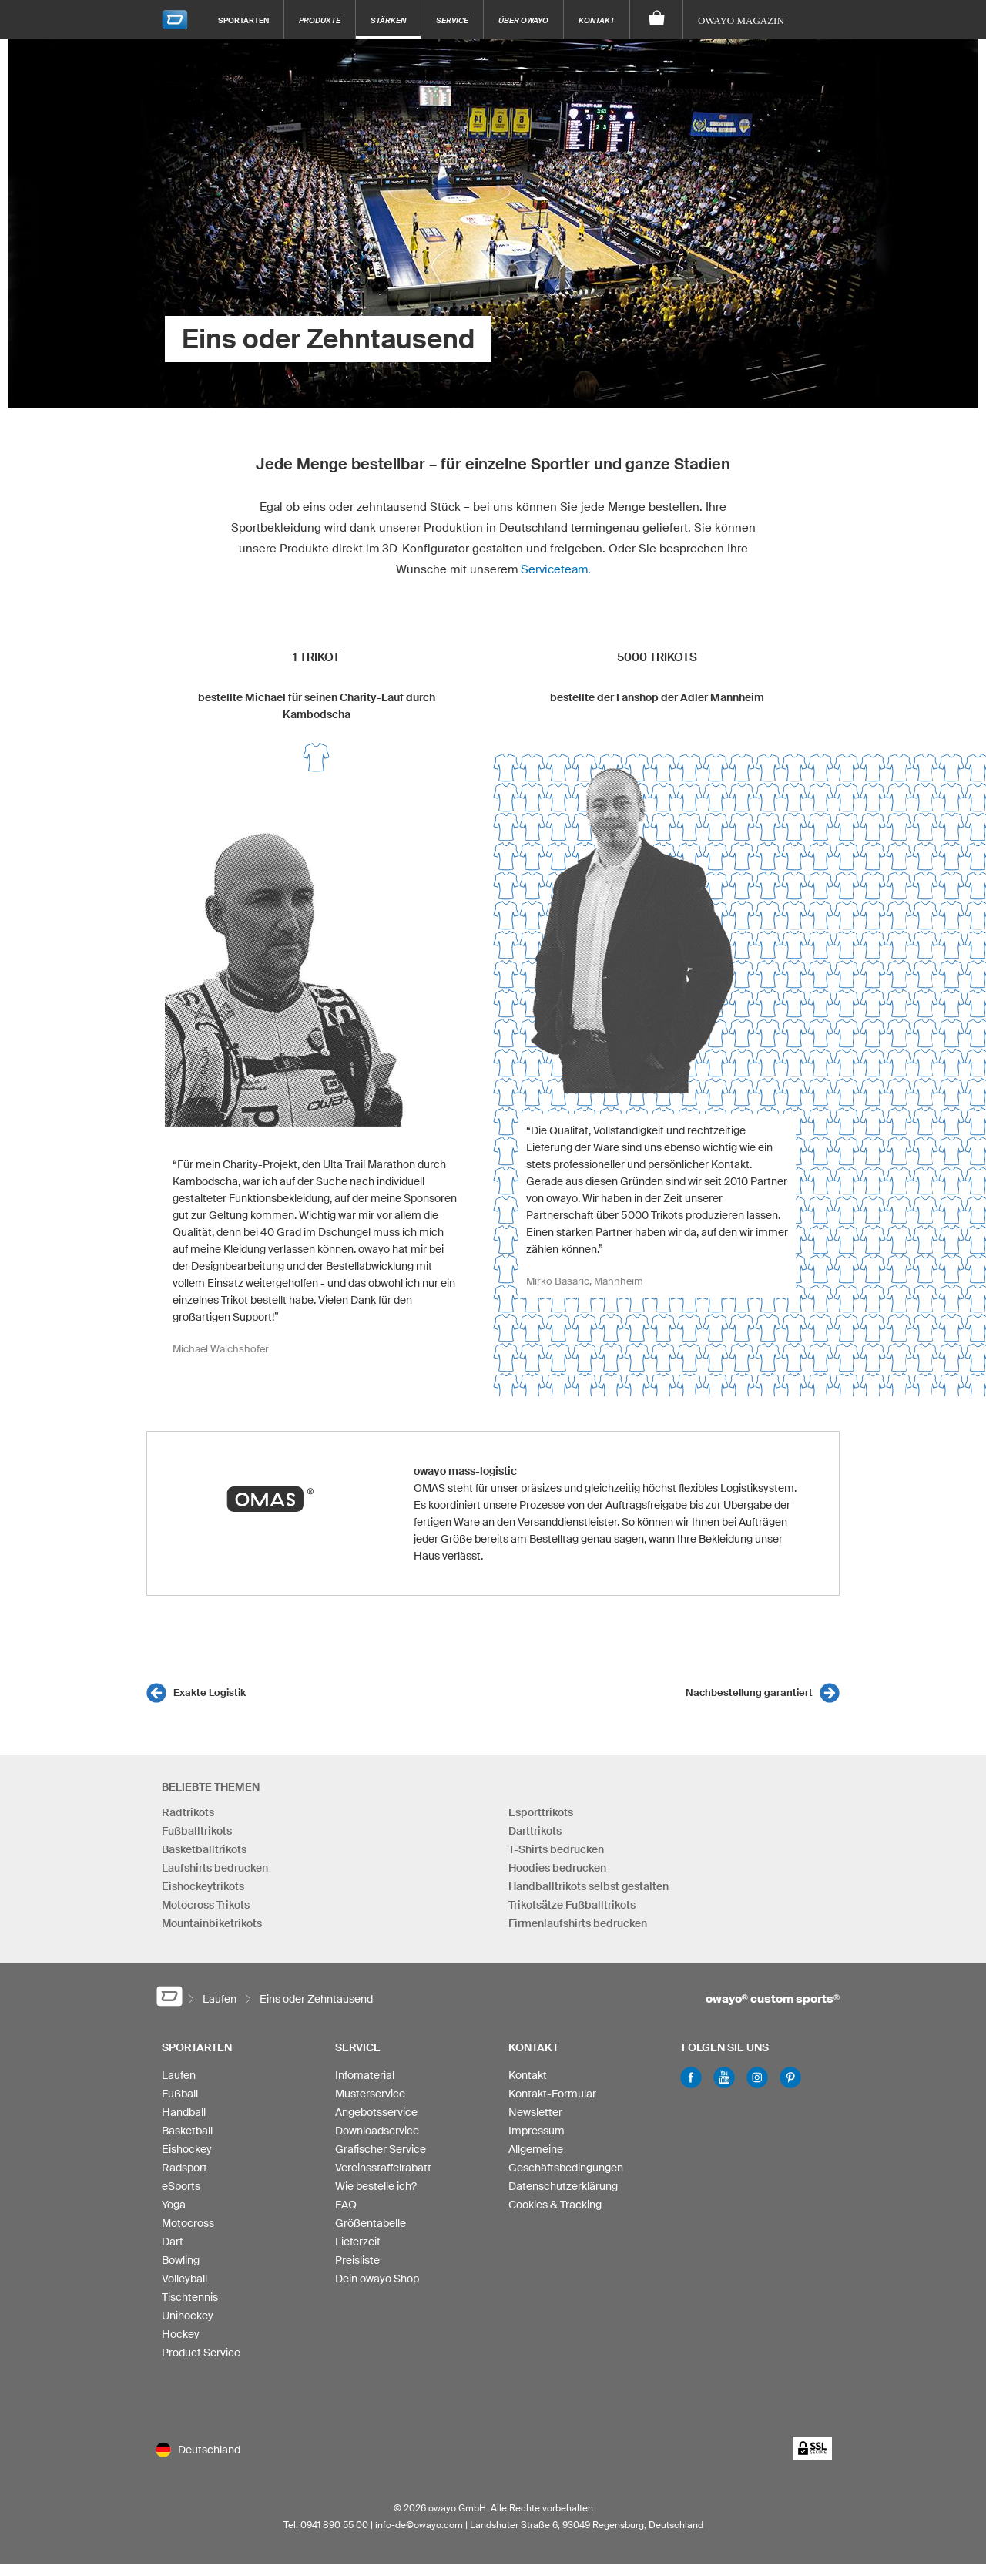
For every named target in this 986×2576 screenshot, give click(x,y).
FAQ (346, 2204)
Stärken (388, 20)
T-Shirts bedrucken (556, 1849)
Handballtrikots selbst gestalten (588, 1886)
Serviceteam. (556, 569)
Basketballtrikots (204, 1849)
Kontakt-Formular (552, 2093)
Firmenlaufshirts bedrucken (577, 1923)
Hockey (181, 2334)
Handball (184, 2112)
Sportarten (243, 20)
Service (452, 20)
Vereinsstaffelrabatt (383, 2167)
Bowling (181, 2260)
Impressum (536, 2130)
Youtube (724, 2077)
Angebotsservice (376, 2112)
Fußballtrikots (197, 1831)
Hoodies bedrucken (557, 1868)
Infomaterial (364, 2075)
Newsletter (535, 2112)
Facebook (691, 2077)
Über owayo (523, 20)
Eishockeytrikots (203, 1886)
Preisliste (357, 2260)
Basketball (187, 2130)
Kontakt (597, 20)
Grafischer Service (380, 2149)
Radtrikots (188, 1812)
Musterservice (370, 2093)
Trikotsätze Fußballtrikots (572, 1905)
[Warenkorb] (656, 19)
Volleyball (184, 2278)
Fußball (180, 2093)
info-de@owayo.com (419, 2525)
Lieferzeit (358, 2241)
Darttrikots (535, 1831)
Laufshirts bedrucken (215, 1868)
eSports (181, 2186)
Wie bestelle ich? (376, 2186)
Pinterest (790, 2077)
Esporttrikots (540, 1812)
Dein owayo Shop (377, 2278)
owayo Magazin (741, 20)
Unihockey (187, 2315)
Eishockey (187, 2149)
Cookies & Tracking (555, 2204)
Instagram (757, 2077)
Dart (172, 2241)
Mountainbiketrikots (212, 1923)
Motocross (188, 2223)
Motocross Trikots (206, 1905)
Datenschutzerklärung (563, 2186)
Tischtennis (190, 2297)
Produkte (319, 20)
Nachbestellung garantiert (749, 1692)
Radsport (184, 2167)
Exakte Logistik (209, 1692)
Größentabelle (370, 2223)
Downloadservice (377, 2130)
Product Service (201, 2352)
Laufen (179, 2075)
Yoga (174, 2204)
